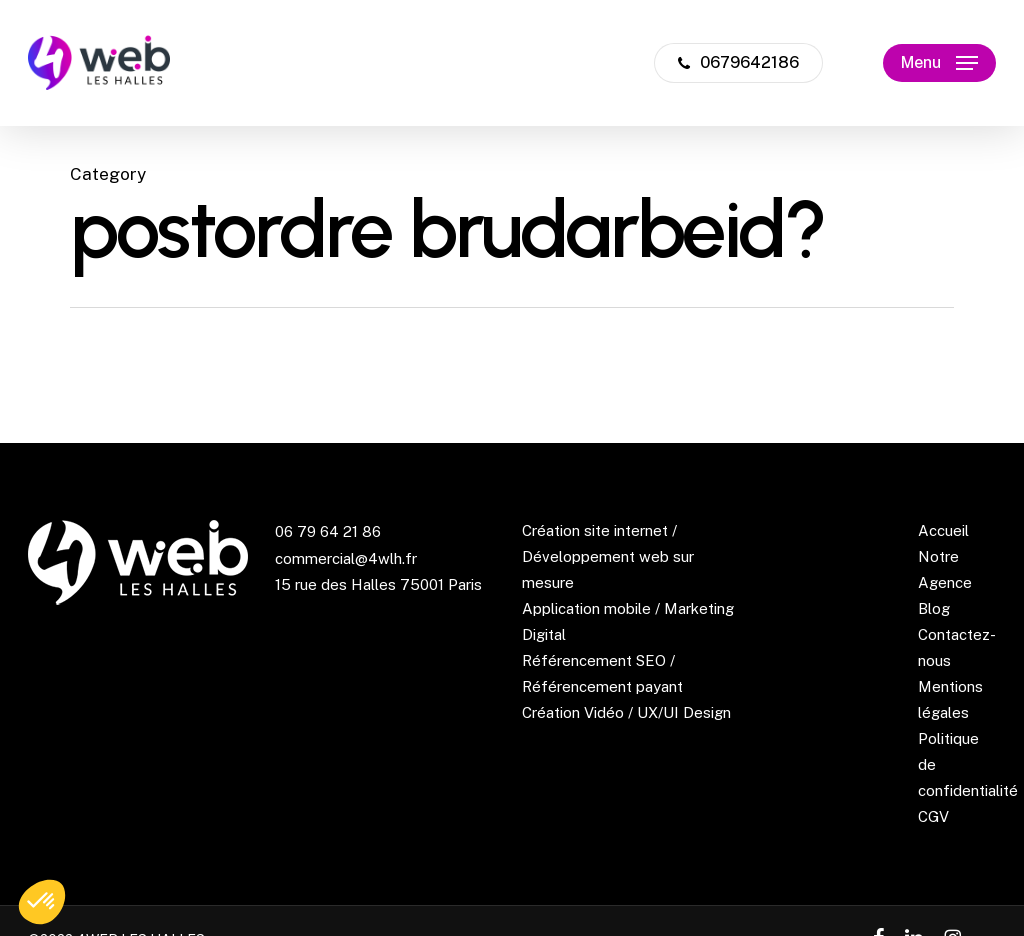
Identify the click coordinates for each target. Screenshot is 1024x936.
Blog (934, 608)
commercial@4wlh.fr (346, 558)
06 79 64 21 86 (328, 531)
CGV (933, 816)
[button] (939, 63)
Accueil (943, 530)
